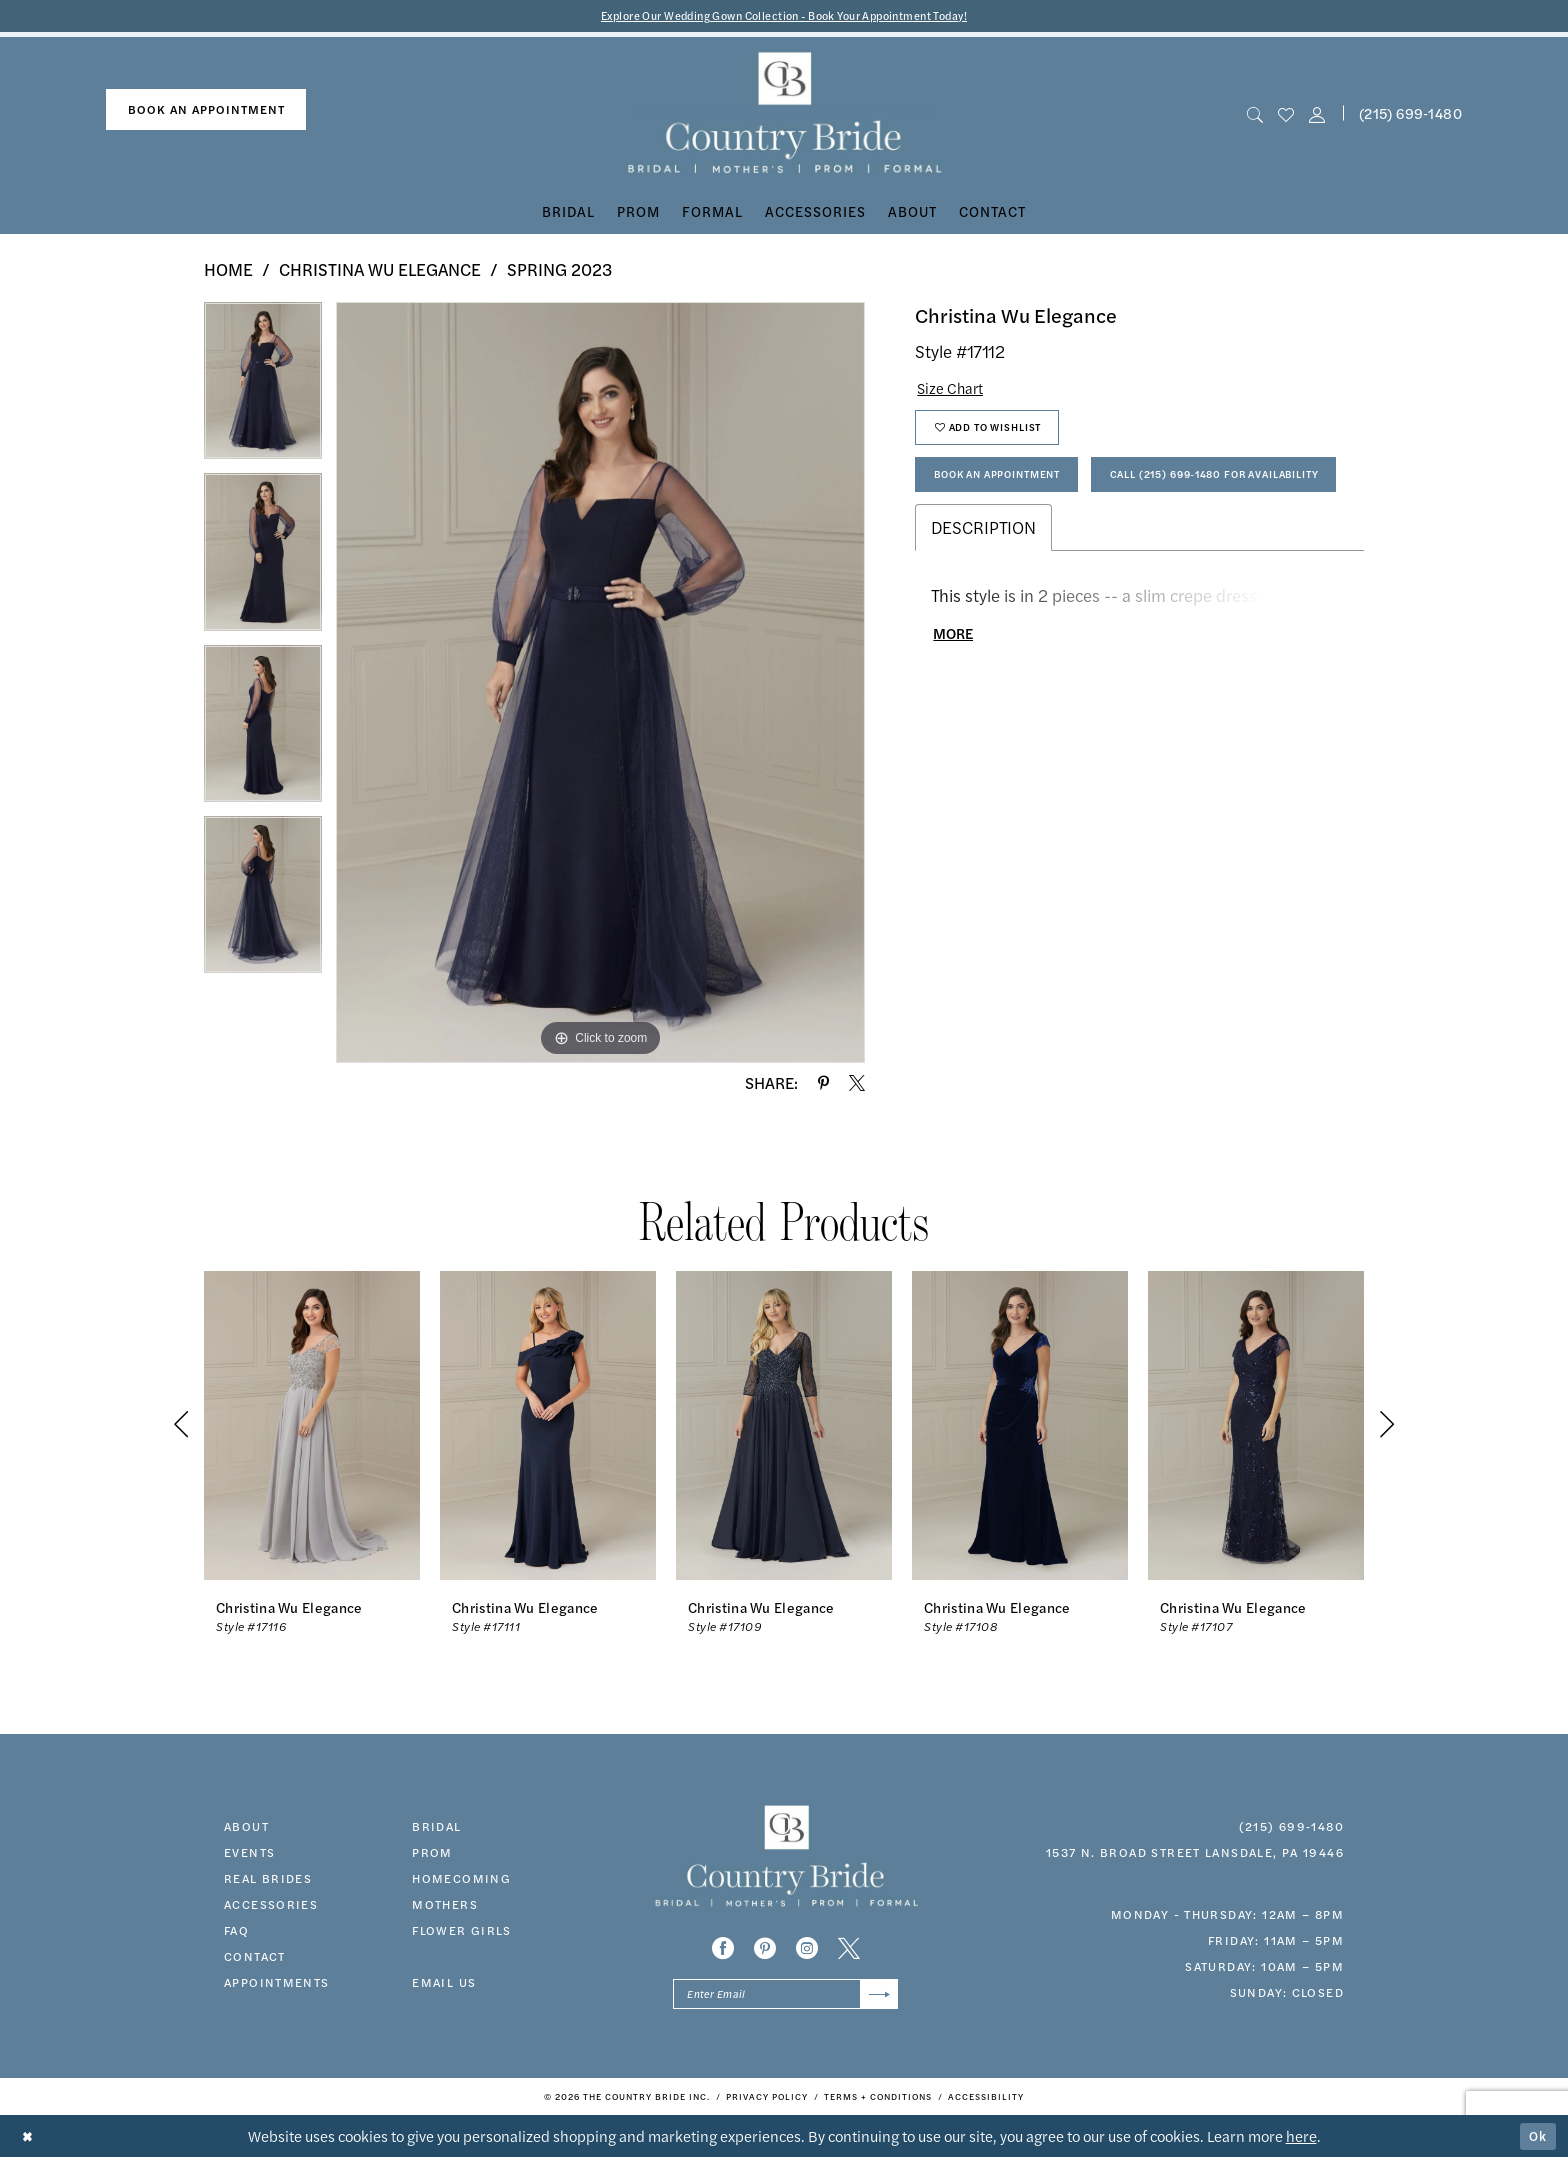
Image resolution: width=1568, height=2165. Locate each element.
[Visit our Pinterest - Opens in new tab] (765, 1951)
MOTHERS (445, 1906)
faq (236, 1932)
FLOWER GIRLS (462, 1932)
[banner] (784, 115)
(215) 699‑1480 (1291, 1828)
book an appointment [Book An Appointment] (206, 112)
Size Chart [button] (956, 392)
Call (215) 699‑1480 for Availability (1063, 549)
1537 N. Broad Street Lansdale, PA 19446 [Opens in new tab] (1195, 1854)
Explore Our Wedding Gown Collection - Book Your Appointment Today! (784, 16)
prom (432, 1854)
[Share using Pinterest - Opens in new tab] (823, 1085)
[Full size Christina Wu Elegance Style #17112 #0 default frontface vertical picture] (600, 685)
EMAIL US (444, 1984)
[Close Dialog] (29, 2144)
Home (228, 272)
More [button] (958, 715)
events (249, 1854)
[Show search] (1254, 115)
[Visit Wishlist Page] (1285, 115)
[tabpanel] (263, 390)
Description (983, 604)
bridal (436, 1828)
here (1301, 2143)
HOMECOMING (461, 1880)
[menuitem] (206, 112)
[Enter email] (785, 1999)
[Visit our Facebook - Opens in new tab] (723, 1951)
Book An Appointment (1015, 493)
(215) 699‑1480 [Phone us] (1410, 115)
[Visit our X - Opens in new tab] (849, 1951)
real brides (268, 1880)
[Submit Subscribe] (876, 1999)
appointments (277, 1984)
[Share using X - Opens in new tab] (857, 1085)
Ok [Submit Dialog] (1536, 2143)
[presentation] (312, 1427)
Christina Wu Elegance (380, 272)
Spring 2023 (559, 272)
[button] (1317, 115)
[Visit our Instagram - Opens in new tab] (807, 1951)
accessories (271, 1906)
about (246, 1828)
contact (255, 1958)
